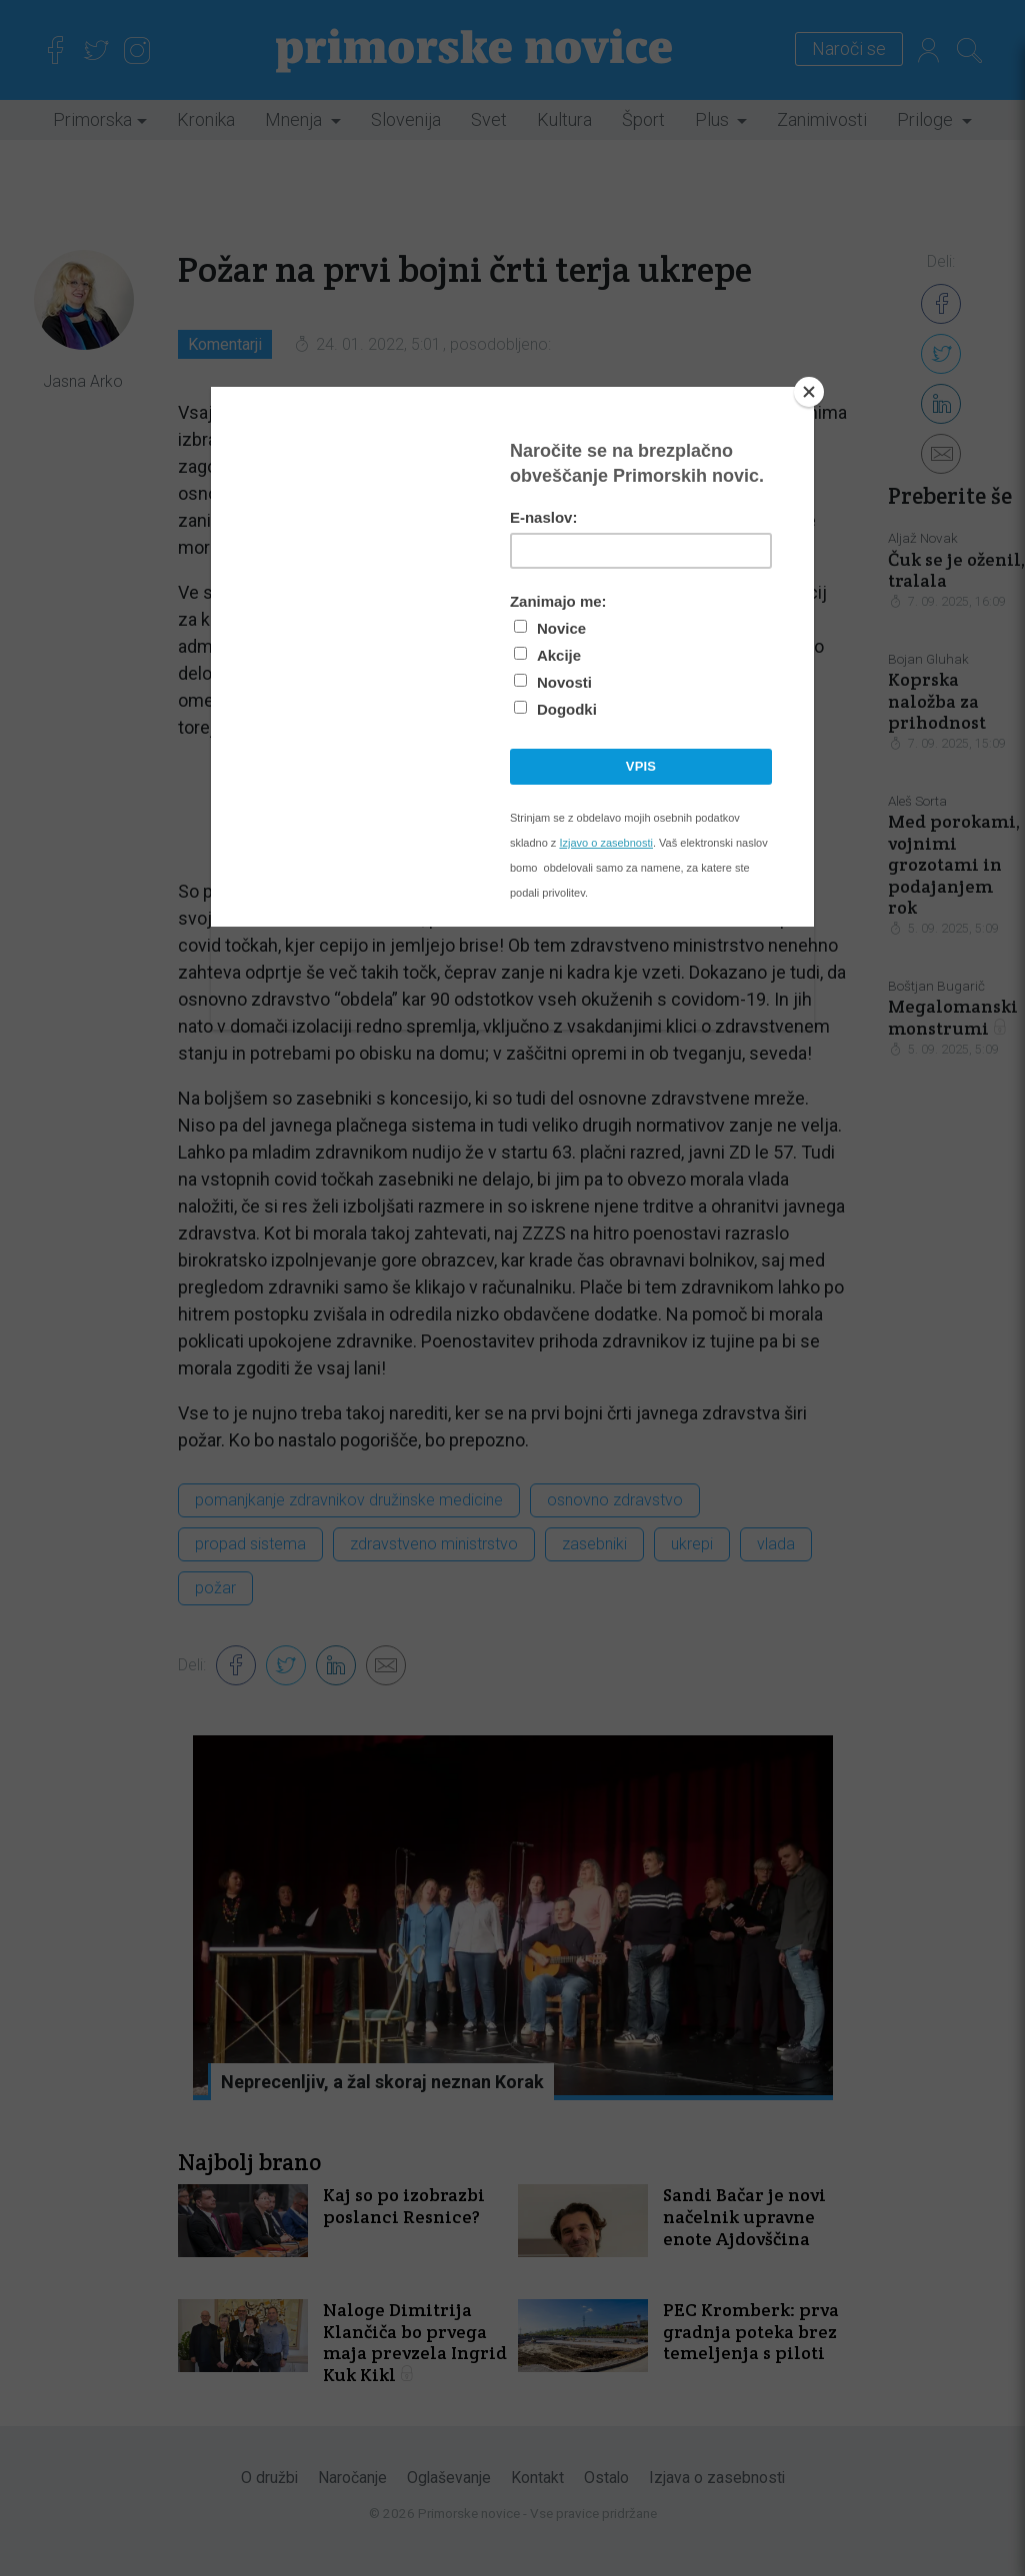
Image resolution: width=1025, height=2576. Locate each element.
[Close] (809, 392)
